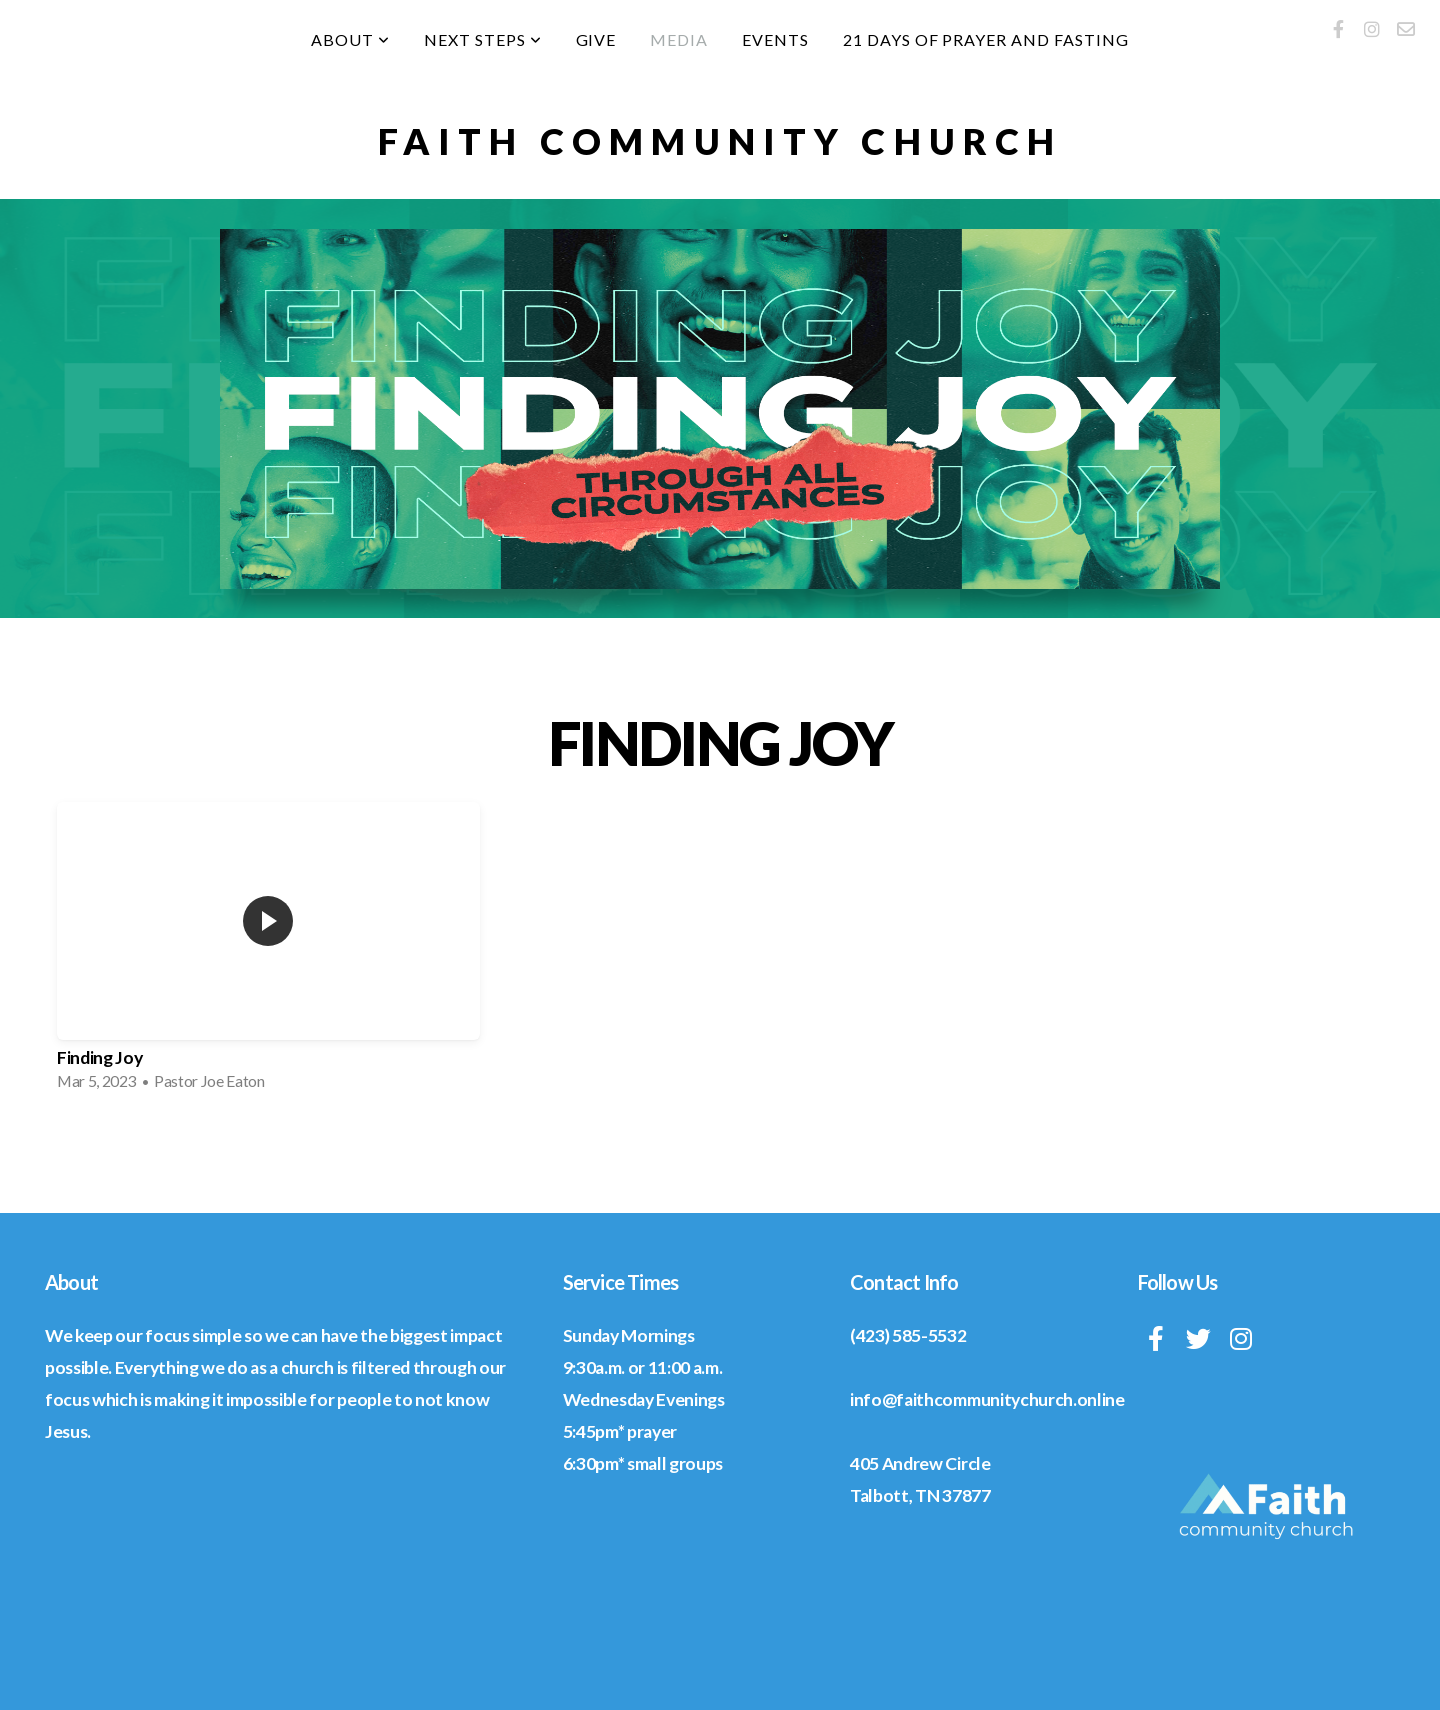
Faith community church (720, 141)
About (350, 39)
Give (596, 39)
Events (775, 39)
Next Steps (483, 39)
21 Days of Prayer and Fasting (986, 39)
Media (679, 39)
